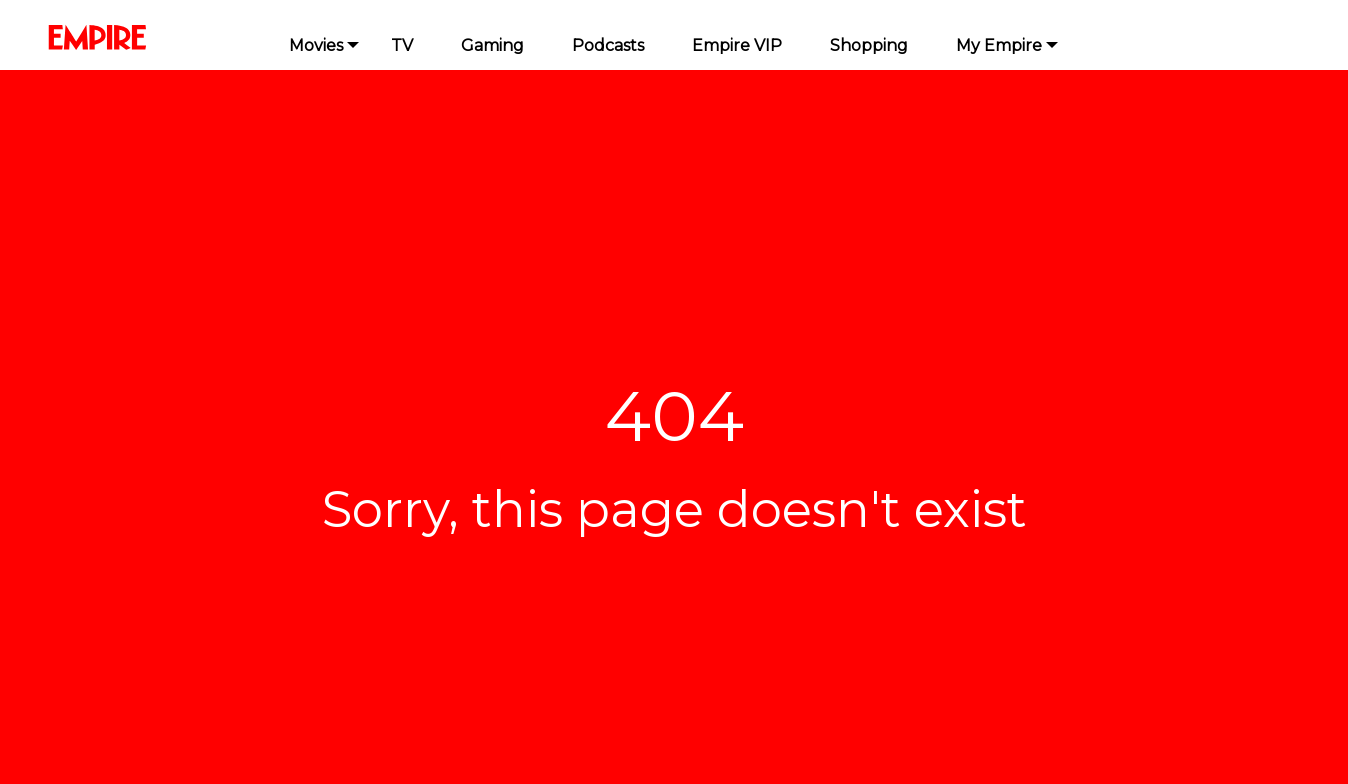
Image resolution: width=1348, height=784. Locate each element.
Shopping (869, 45)
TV (402, 45)
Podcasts (608, 45)
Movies (316, 45)
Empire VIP (737, 45)
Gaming (492, 45)
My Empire (999, 45)
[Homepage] (137, 37)
